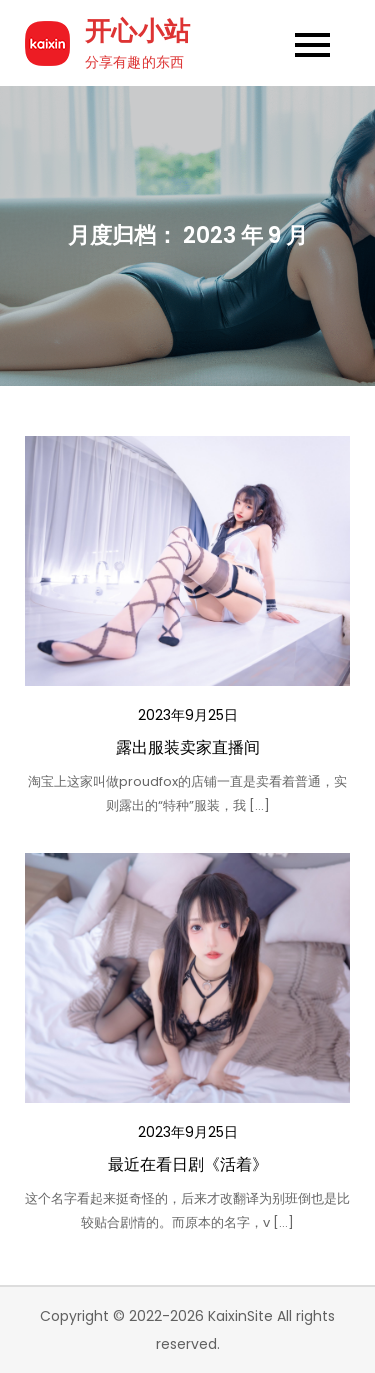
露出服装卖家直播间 (188, 747)
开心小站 (137, 31)
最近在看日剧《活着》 (188, 1164)
